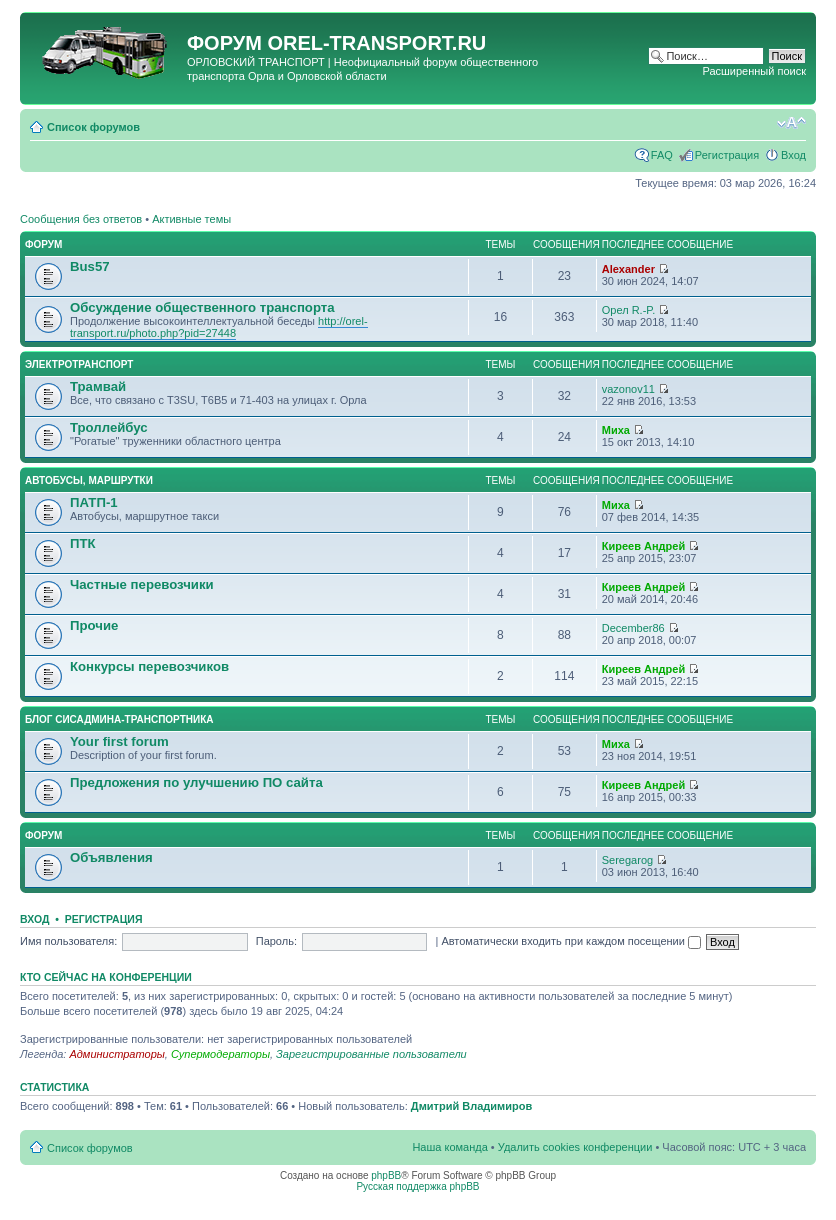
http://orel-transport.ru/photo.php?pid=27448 (219, 327)
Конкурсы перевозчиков (149, 666)
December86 (633, 628)
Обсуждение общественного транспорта (202, 307)
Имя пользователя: (68, 941)
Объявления (111, 857)
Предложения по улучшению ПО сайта (196, 782)
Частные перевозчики (142, 584)
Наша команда (449, 1147)
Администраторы (116, 1054)
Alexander (628, 269)
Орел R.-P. (629, 310)
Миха (616, 430)
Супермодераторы (220, 1054)
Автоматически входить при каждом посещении (571, 941)
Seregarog (627, 860)
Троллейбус (109, 427)
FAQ (662, 155)
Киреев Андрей (643, 546)
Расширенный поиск (754, 71)
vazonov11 (628, 389)
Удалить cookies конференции (575, 1147)
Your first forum (119, 741)
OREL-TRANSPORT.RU (376, 43)
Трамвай (98, 386)
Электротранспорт (79, 364)
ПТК (83, 543)
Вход (793, 155)
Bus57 (90, 266)
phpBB (386, 1175)
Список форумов (93, 127)
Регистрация (727, 155)
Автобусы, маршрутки (89, 480)
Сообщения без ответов (81, 219)
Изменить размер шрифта (791, 123)
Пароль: (276, 941)
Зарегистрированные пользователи (371, 1054)
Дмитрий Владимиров (471, 1106)
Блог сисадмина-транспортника (119, 719)
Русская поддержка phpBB (417, 1186)
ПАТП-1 (94, 502)
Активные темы (191, 219)
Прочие (94, 625)
